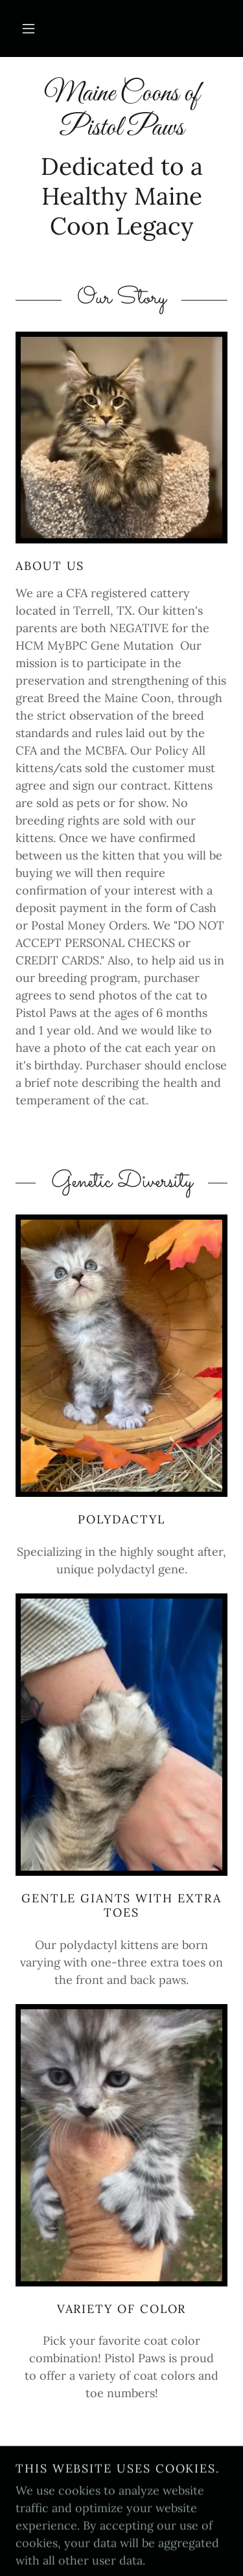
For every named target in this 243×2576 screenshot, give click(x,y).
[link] (121, 112)
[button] (28, 28)
